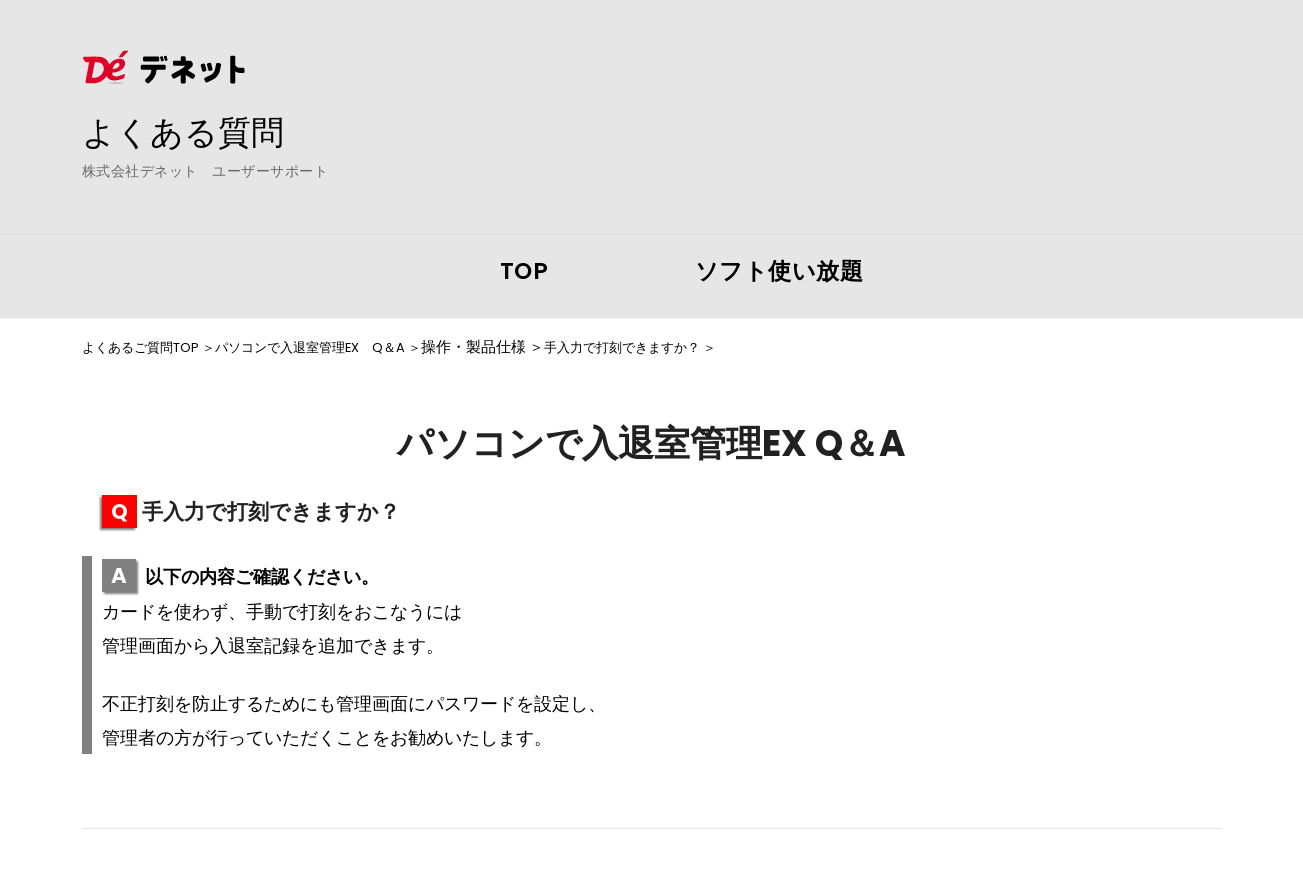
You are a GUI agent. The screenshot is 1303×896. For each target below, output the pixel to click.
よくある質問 (192, 131)
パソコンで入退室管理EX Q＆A (343, 347)
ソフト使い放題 (779, 271)
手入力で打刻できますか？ (683, 347)
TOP (524, 271)
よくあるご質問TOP (149, 347)
